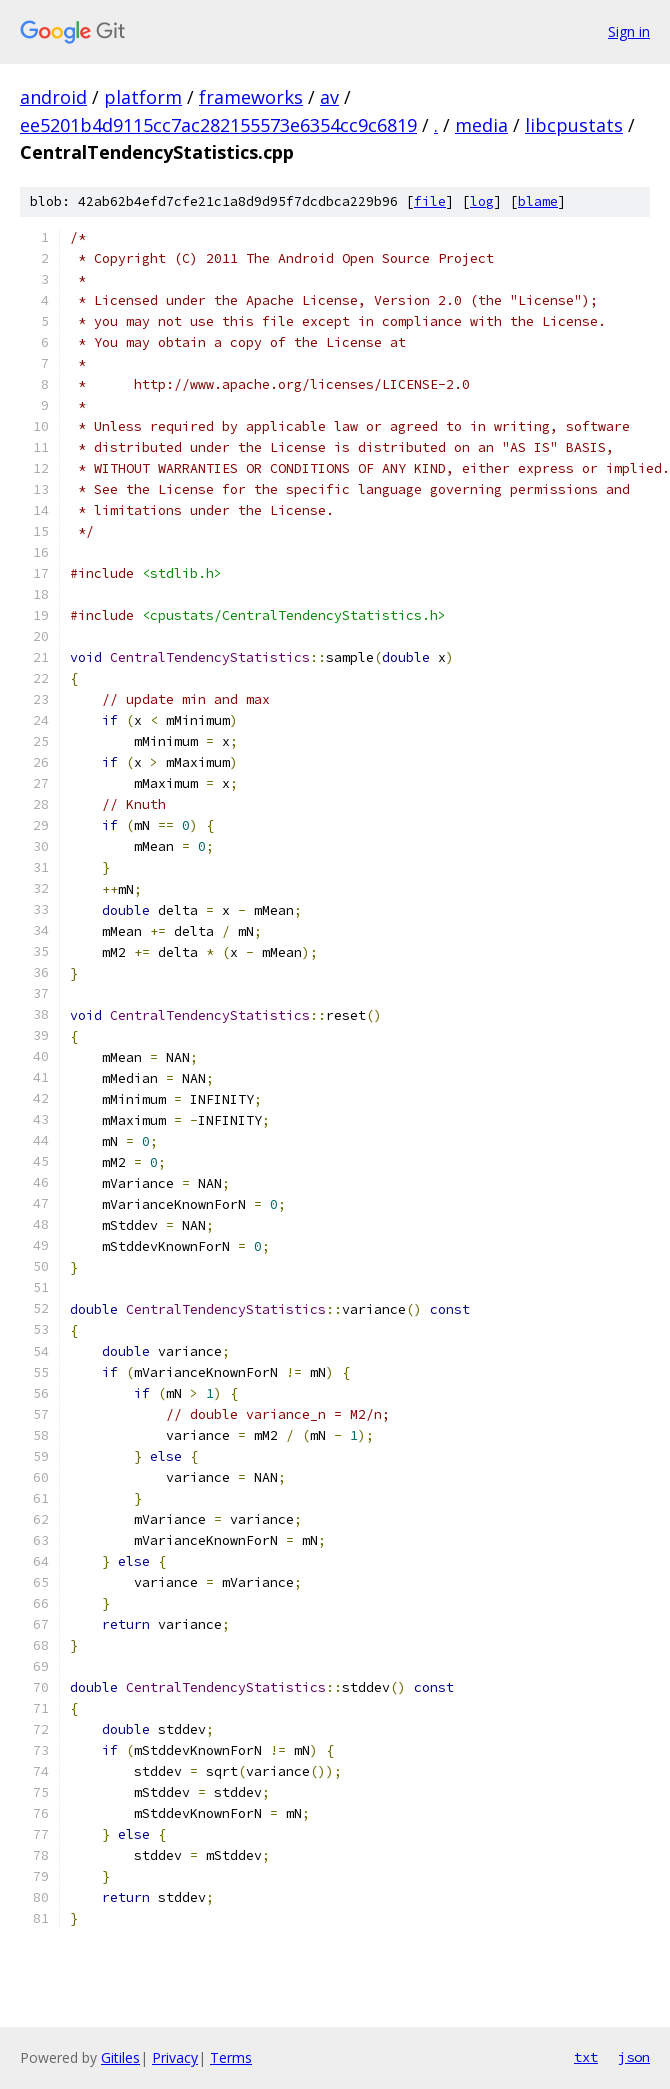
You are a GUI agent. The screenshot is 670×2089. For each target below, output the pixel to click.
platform (143, 97)
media (481, 125)
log (482, 201)
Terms (231, 2057)
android (53, 97)
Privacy (175, 2057)
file (430, 201)
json (634, 2057)
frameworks (251, 97)
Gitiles (120, 2057)
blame (538, 201)
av (329, 97)
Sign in (629, 31)
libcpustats (574, 125)
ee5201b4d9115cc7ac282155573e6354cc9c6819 (218, 125)
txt (586, 2057)
